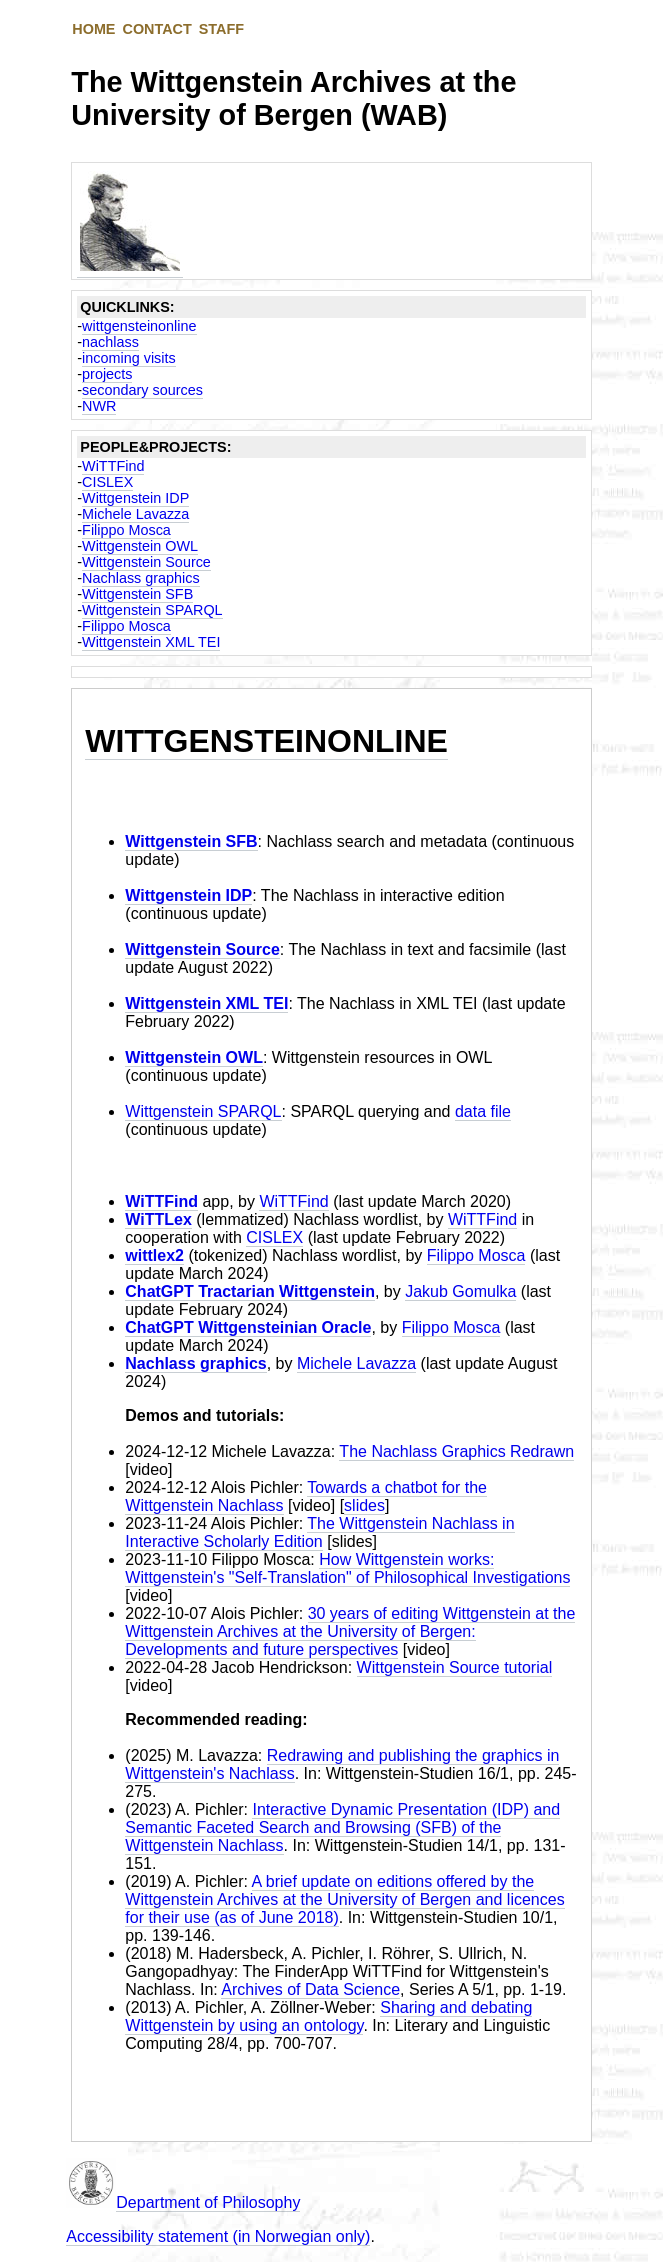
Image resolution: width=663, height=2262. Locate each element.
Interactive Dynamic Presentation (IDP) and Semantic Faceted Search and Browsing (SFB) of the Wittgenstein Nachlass (342, 1827)
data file (483, 1111)
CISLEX (107, 482)
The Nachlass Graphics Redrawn (456, 1451)
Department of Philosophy (208, 2202)
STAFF (221, 29)
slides (364, 1505)
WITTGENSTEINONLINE (266, 741)
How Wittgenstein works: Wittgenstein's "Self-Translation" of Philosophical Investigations (347, 1568)
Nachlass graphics (141, 578)
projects (107, 374)
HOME (93, 29)
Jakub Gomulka (460, 1291)
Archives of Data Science (310, 1989)
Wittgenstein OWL (140, 546)
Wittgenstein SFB (137, 594)
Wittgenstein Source (146, 562)
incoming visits (129, 358)
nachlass (110, 342)
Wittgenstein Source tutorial (455, 1667)
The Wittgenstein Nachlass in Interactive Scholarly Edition (319, 1532)
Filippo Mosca (126, 530)
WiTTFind (113, 466)
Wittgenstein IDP (135, 498)
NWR (99, 406)
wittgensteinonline (139, 326)
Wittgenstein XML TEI (151, 642)
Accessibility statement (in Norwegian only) (218, 2236)
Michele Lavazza (135, 514)
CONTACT (156, 29)
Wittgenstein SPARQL (152, 610)
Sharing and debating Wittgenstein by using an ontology (328, 2016)
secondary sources (142, 390)
